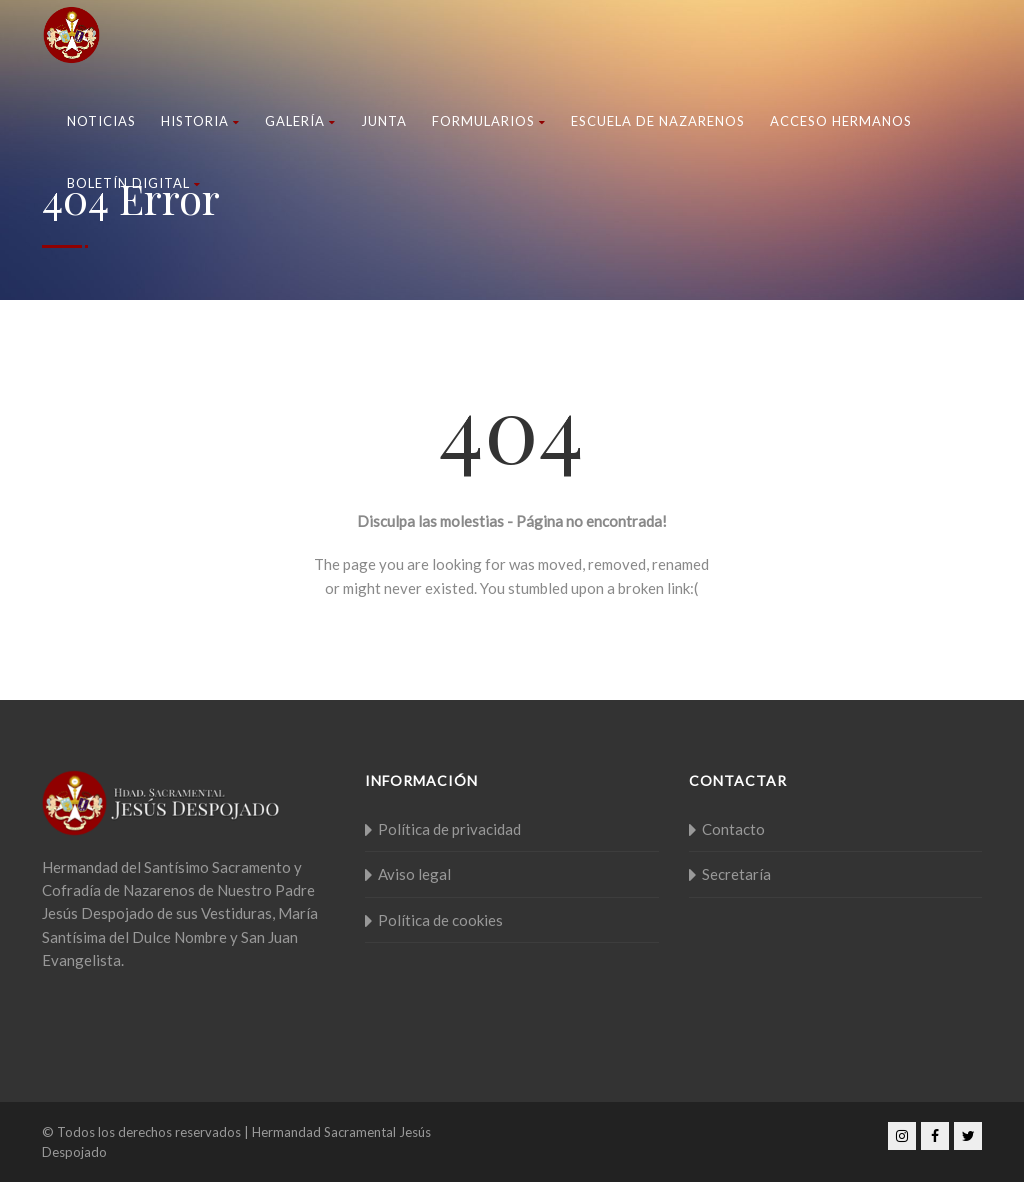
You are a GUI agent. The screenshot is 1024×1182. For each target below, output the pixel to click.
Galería (300, 121)
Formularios (489, 121)
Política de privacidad (449, 829)
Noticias (101, 121)
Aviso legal (414, 874)
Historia (200, 121)
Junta (384, 121)
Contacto (733, 829)
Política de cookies (440, 920)
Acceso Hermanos (841, 121)
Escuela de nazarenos (658, 121)
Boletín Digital (134, 183)
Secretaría (736, 874)
